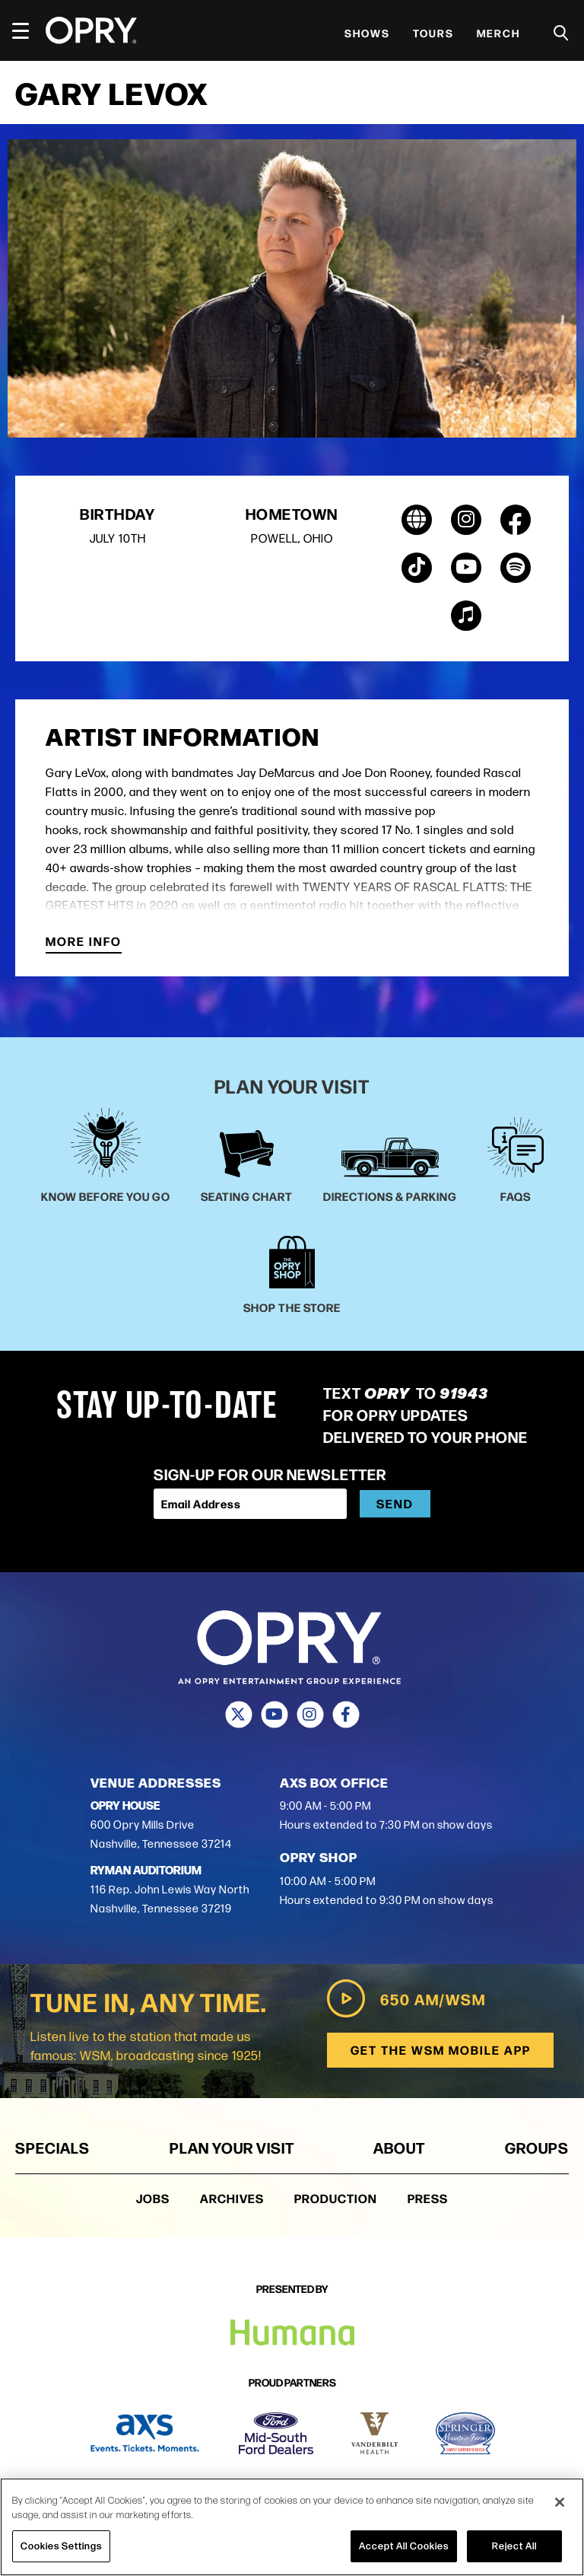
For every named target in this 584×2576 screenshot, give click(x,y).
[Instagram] (310, 1714)
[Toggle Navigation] (27, 30)
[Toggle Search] (561, 33)
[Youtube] (274, 1714)
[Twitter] (238, 1714)
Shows (367, 32)
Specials (52, 2148)
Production (335, 2199)
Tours (433, 32)
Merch (498, 32)
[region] (292, 2527)
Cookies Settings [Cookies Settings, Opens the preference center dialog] (61, 2545)
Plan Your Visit (232, 2148)
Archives (232, 2199)
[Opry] (91, 30)
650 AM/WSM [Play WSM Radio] (404, 1999)
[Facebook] (345, 1714)
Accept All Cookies (404, 2545)
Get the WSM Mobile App (439, 2050)
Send (395, 1503)
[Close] (559, 2502)
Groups (537, 2148)
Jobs (153, 2199)
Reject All (514, 2545)
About (399, 2148)
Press (428, 2199)
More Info (84, 942)
